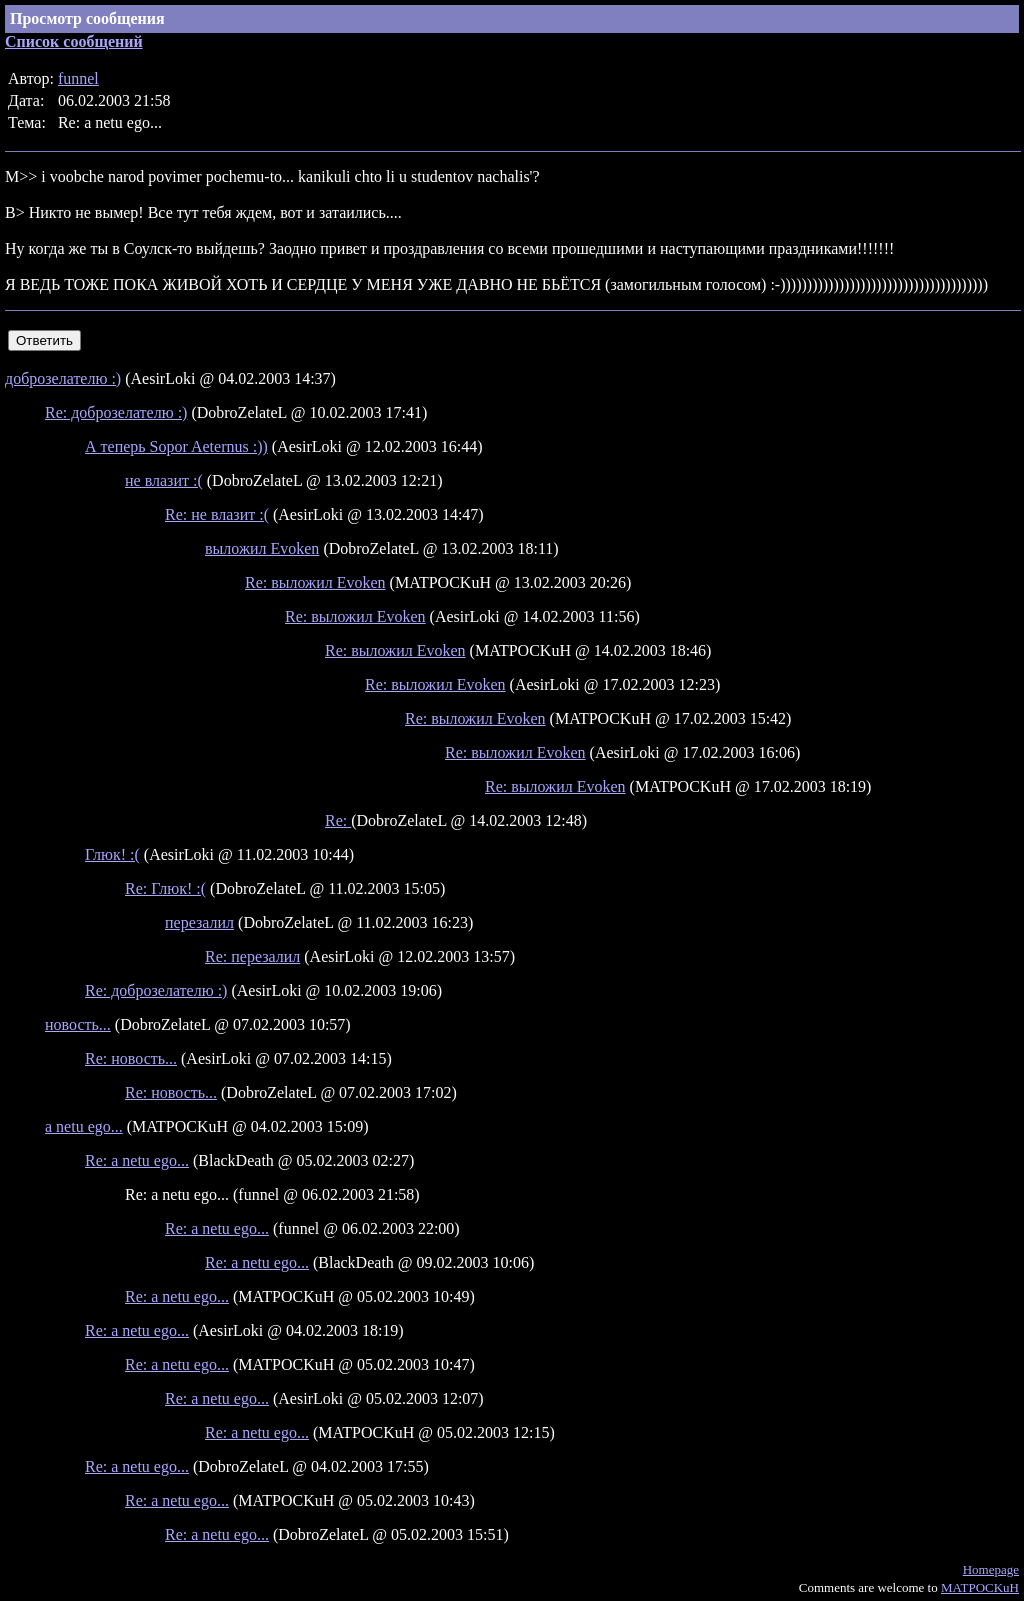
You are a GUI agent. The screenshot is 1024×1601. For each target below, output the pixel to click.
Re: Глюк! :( (165, 888)
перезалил (199, 922)
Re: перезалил (252, 956)
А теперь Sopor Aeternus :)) (176, 446)
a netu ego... (84, 1126)
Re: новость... (131, 1058)
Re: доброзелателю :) (116, 412)
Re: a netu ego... (137, 1160)
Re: (338, 820)
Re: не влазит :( (217, 514)
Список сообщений (74, 41)
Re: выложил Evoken (315, 582)
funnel (78, 78)
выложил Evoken (262, 548)
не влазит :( (164, 480)
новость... (78, 1024)
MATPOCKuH (980, 1587)
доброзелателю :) (63, 378)
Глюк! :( (112, 854)
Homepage (991, 1569)
